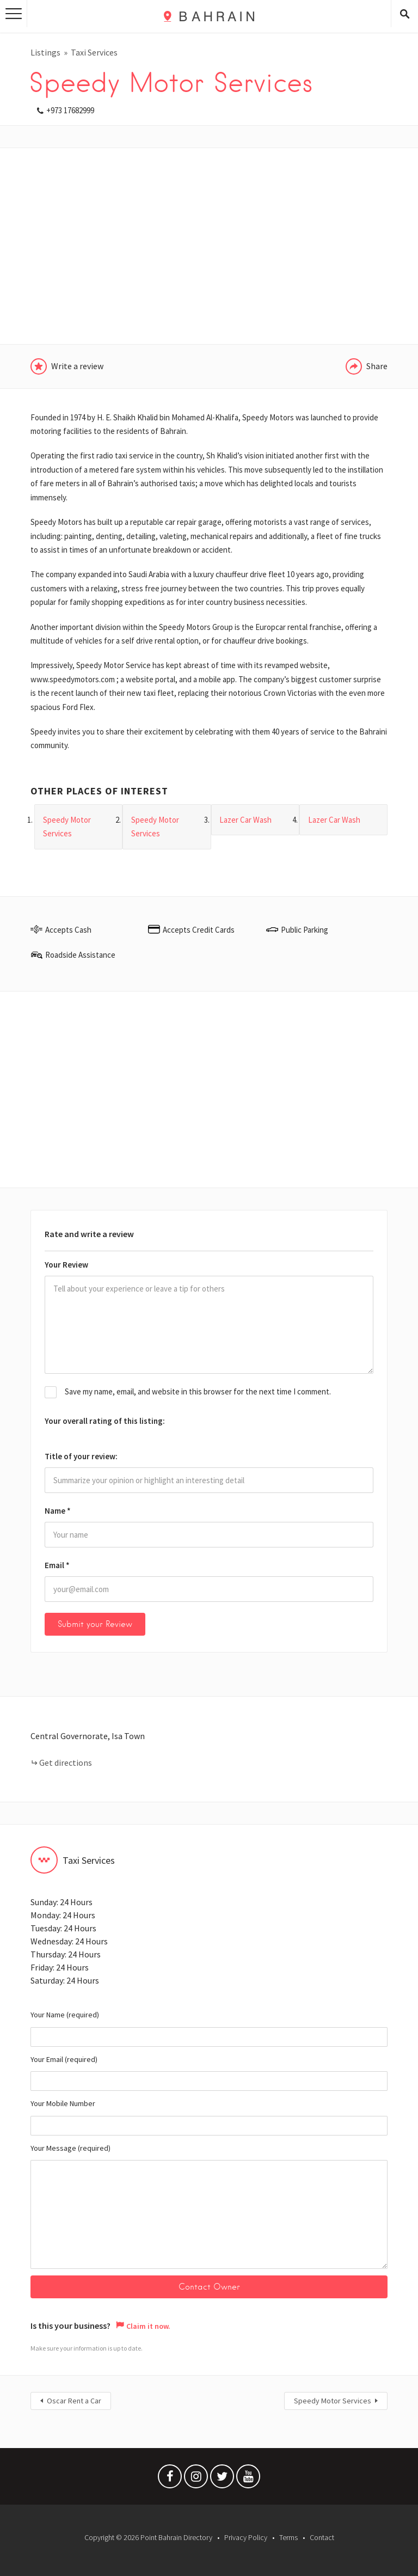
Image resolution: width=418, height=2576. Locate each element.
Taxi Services (94, 52)
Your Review (66, 1264)
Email (57, 1565)
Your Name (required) (209, 2028)
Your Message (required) (209, 2206)
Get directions (65, 1762)
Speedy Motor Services (332, 2401)
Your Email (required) (209, 2072)
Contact (322, 2537)
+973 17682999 (70, 110)
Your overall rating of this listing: (105, 1421)
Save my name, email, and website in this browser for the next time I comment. (198, 1391)
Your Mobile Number (209, 2117)
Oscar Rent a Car (74, 2401)
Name (58, 1511)
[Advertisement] (209, 246)
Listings (45, 52)
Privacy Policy (245, 2537)
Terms (288, 2537)
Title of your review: (81, 1456)
